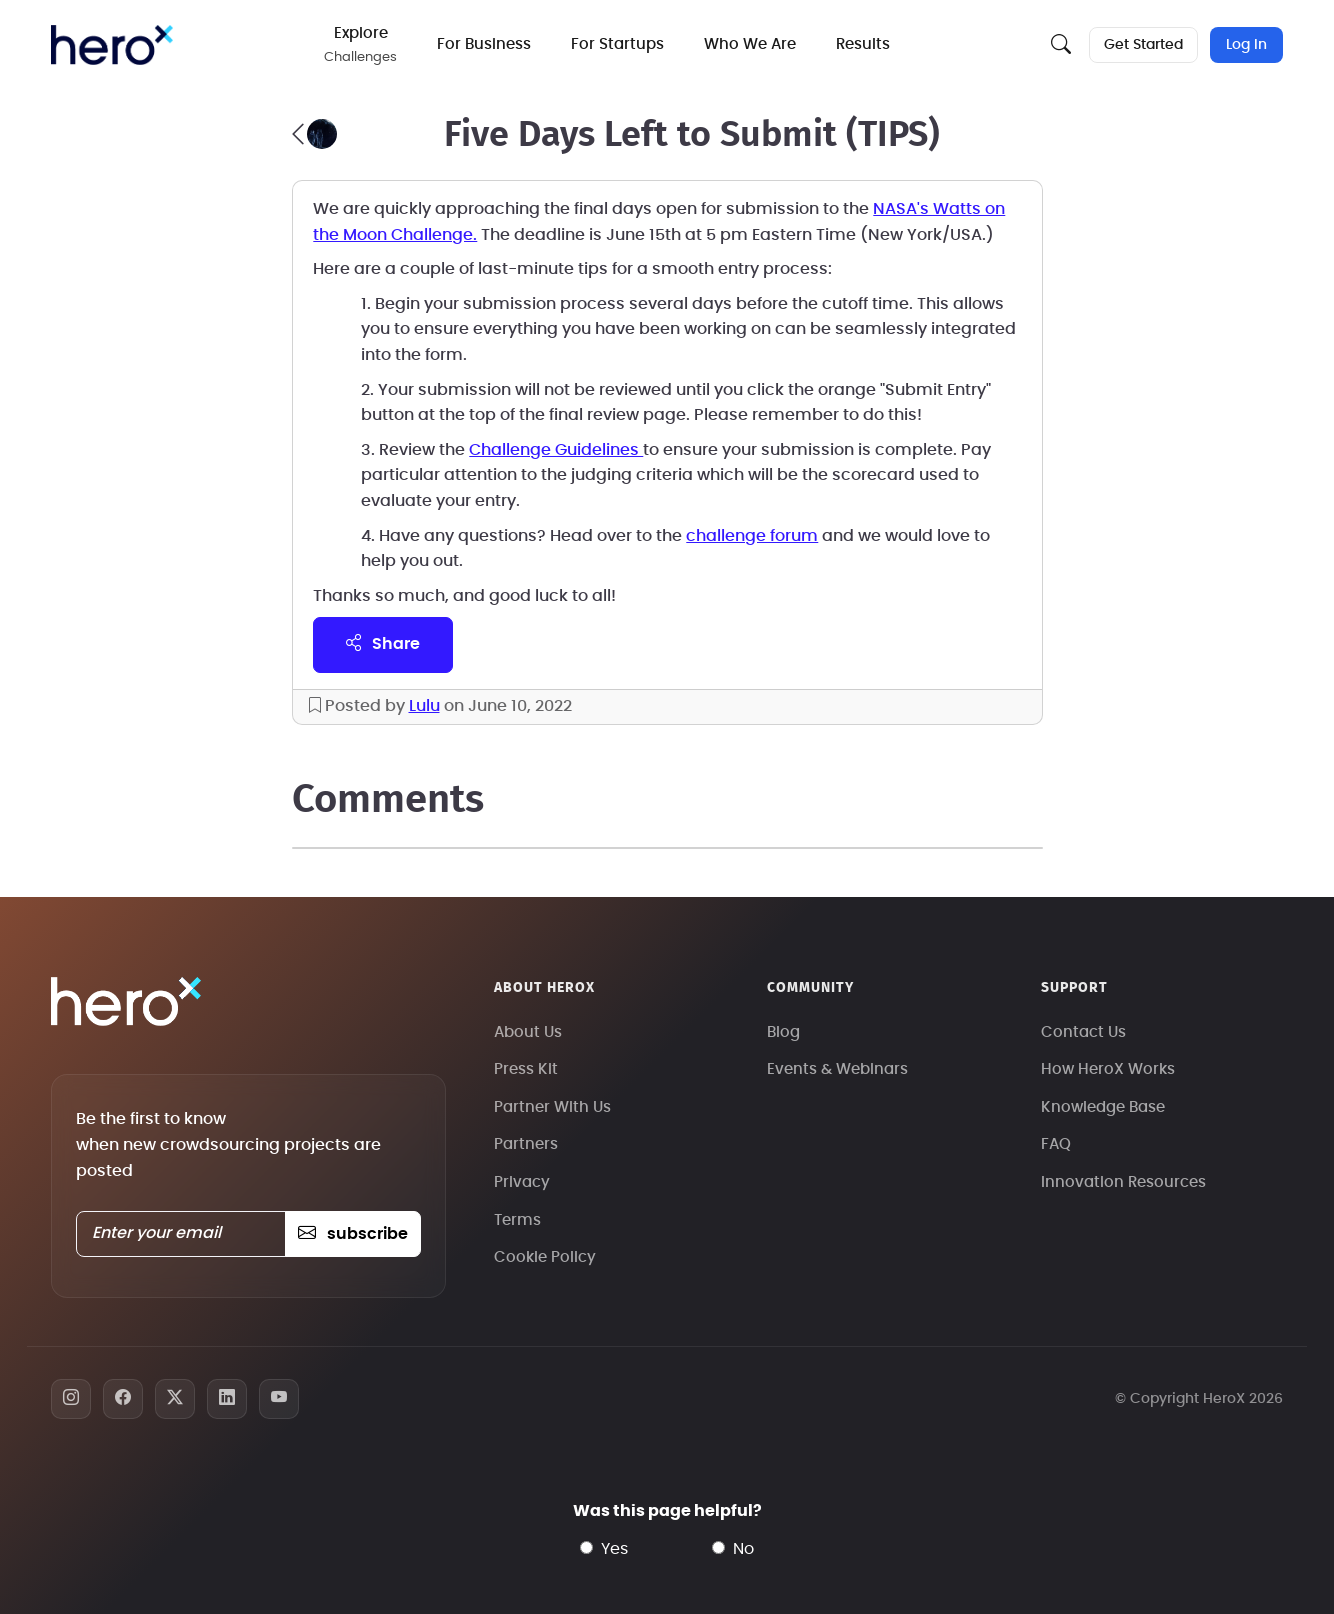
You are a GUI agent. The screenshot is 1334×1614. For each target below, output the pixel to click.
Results (868, 44)
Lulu (424, 706)
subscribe (352, 1234)
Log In (1246, 45)
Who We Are (755, 44)
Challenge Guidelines (556, 450)
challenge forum (752, 536)
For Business (489, 44)
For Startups (622, 44)
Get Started (1141, 45)
